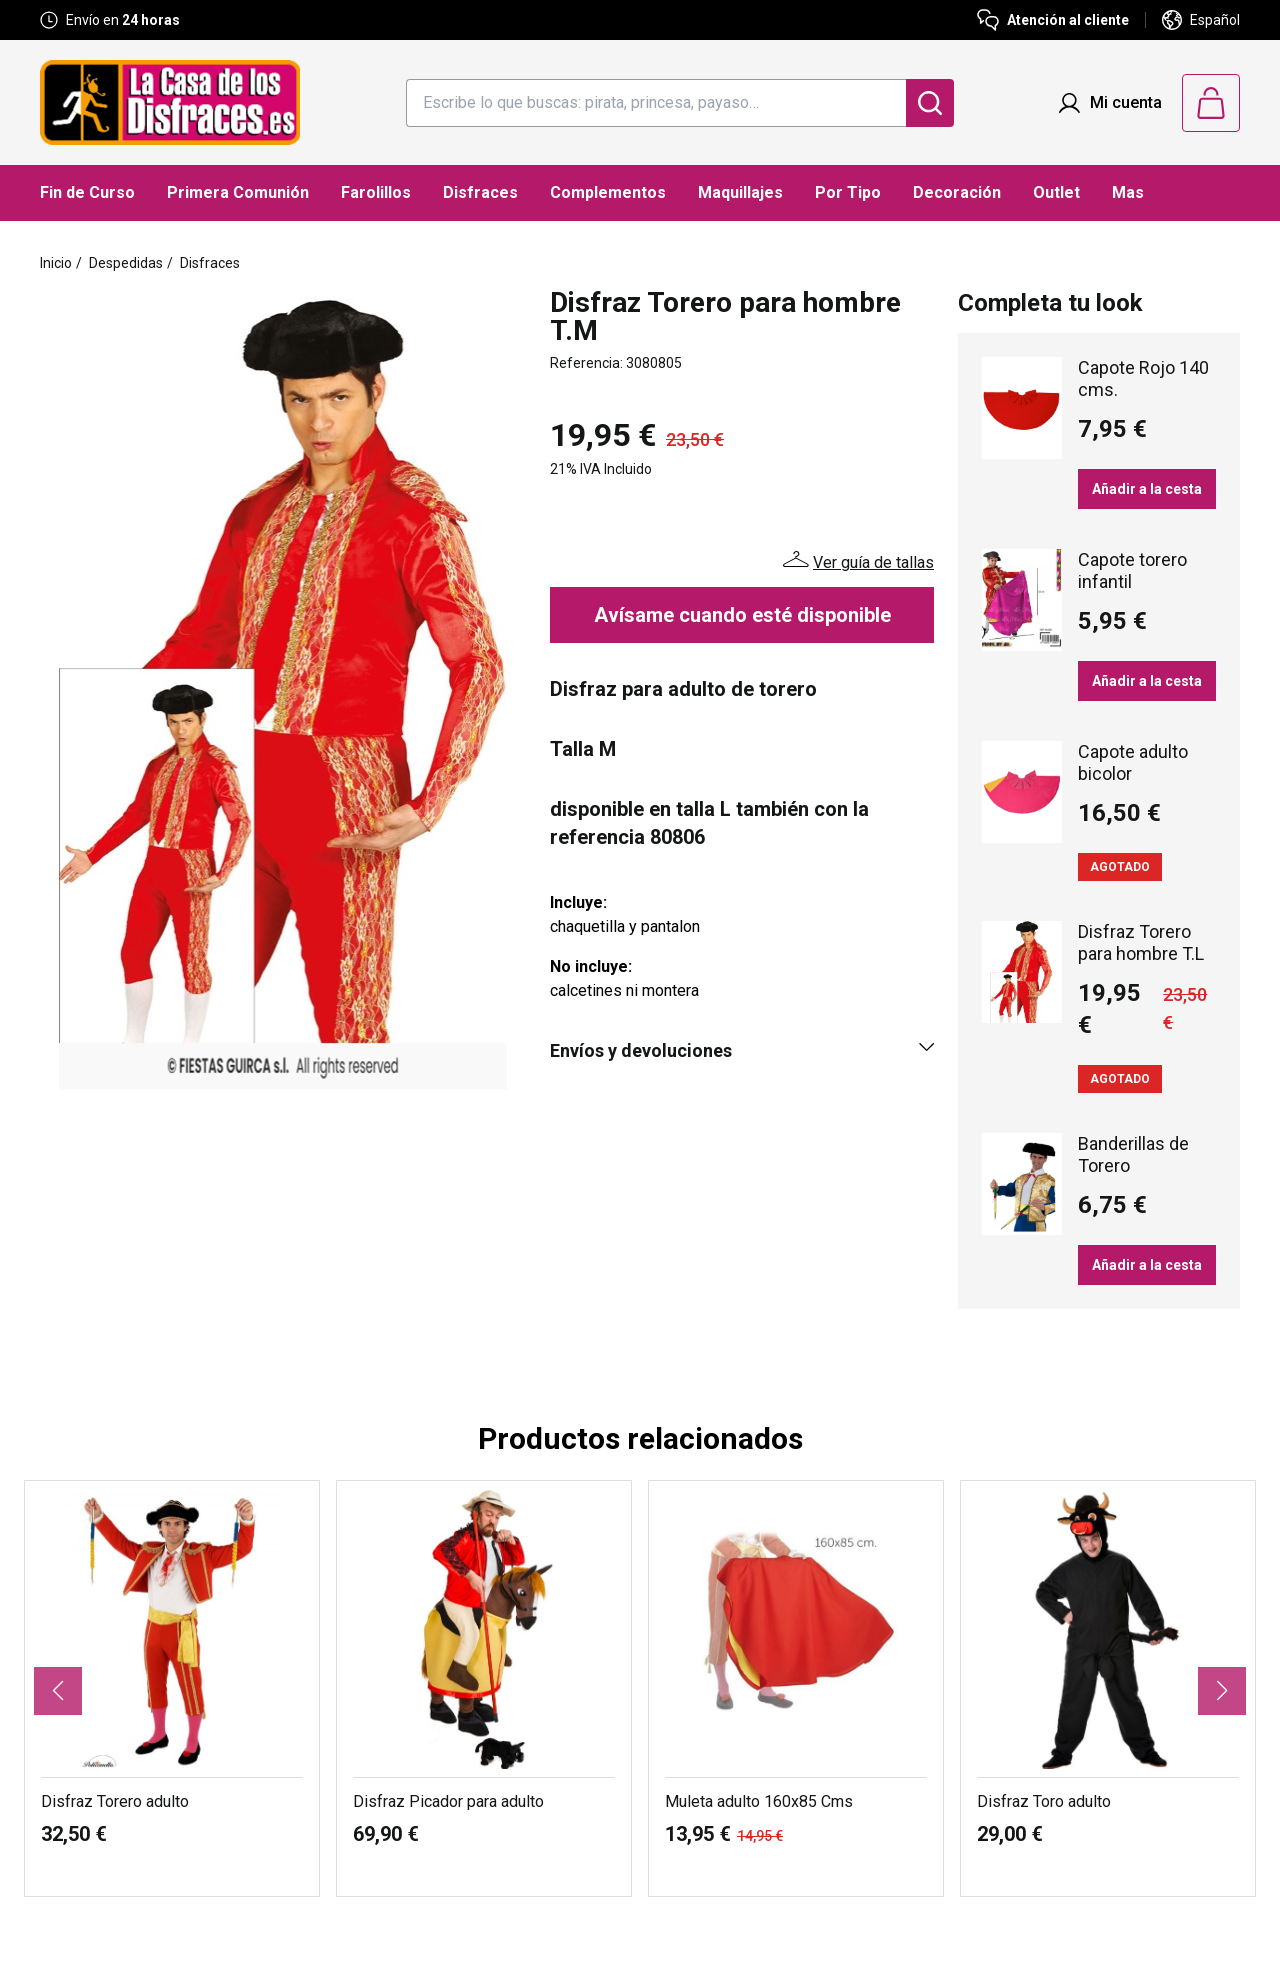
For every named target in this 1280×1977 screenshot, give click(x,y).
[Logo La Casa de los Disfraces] (170, 102)
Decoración (957, 192)
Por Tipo (848, 192)
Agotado (1120, 867)
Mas (1128, 192)
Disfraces (480, 192)
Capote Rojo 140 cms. (1143, 378)
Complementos (608, 192)
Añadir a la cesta (1147, 489)
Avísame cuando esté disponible (742, 615)
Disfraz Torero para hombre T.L (1141, 942)
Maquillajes (740, 192)
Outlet (1056, 192)
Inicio (56, 263)
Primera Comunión (238, 192)
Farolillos (376, 192)
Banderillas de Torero (1133, 1154)
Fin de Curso (87, 192)
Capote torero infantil (1132, 570)
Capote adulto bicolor (1133, 762)
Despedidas (126, 263)
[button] (58, 1691)
